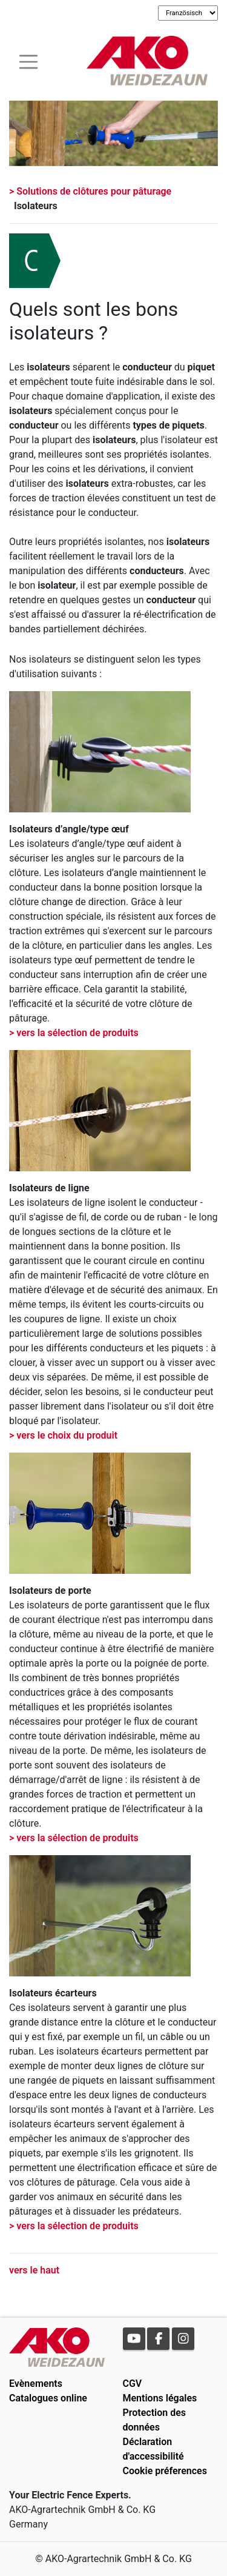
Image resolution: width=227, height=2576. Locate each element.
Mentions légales (160, 2398)
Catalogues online (48, 2398)
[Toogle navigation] (28, 60)
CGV (132, 2383)
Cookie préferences (165, 2471)
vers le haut (34, 2270)
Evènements (35, 2383)
